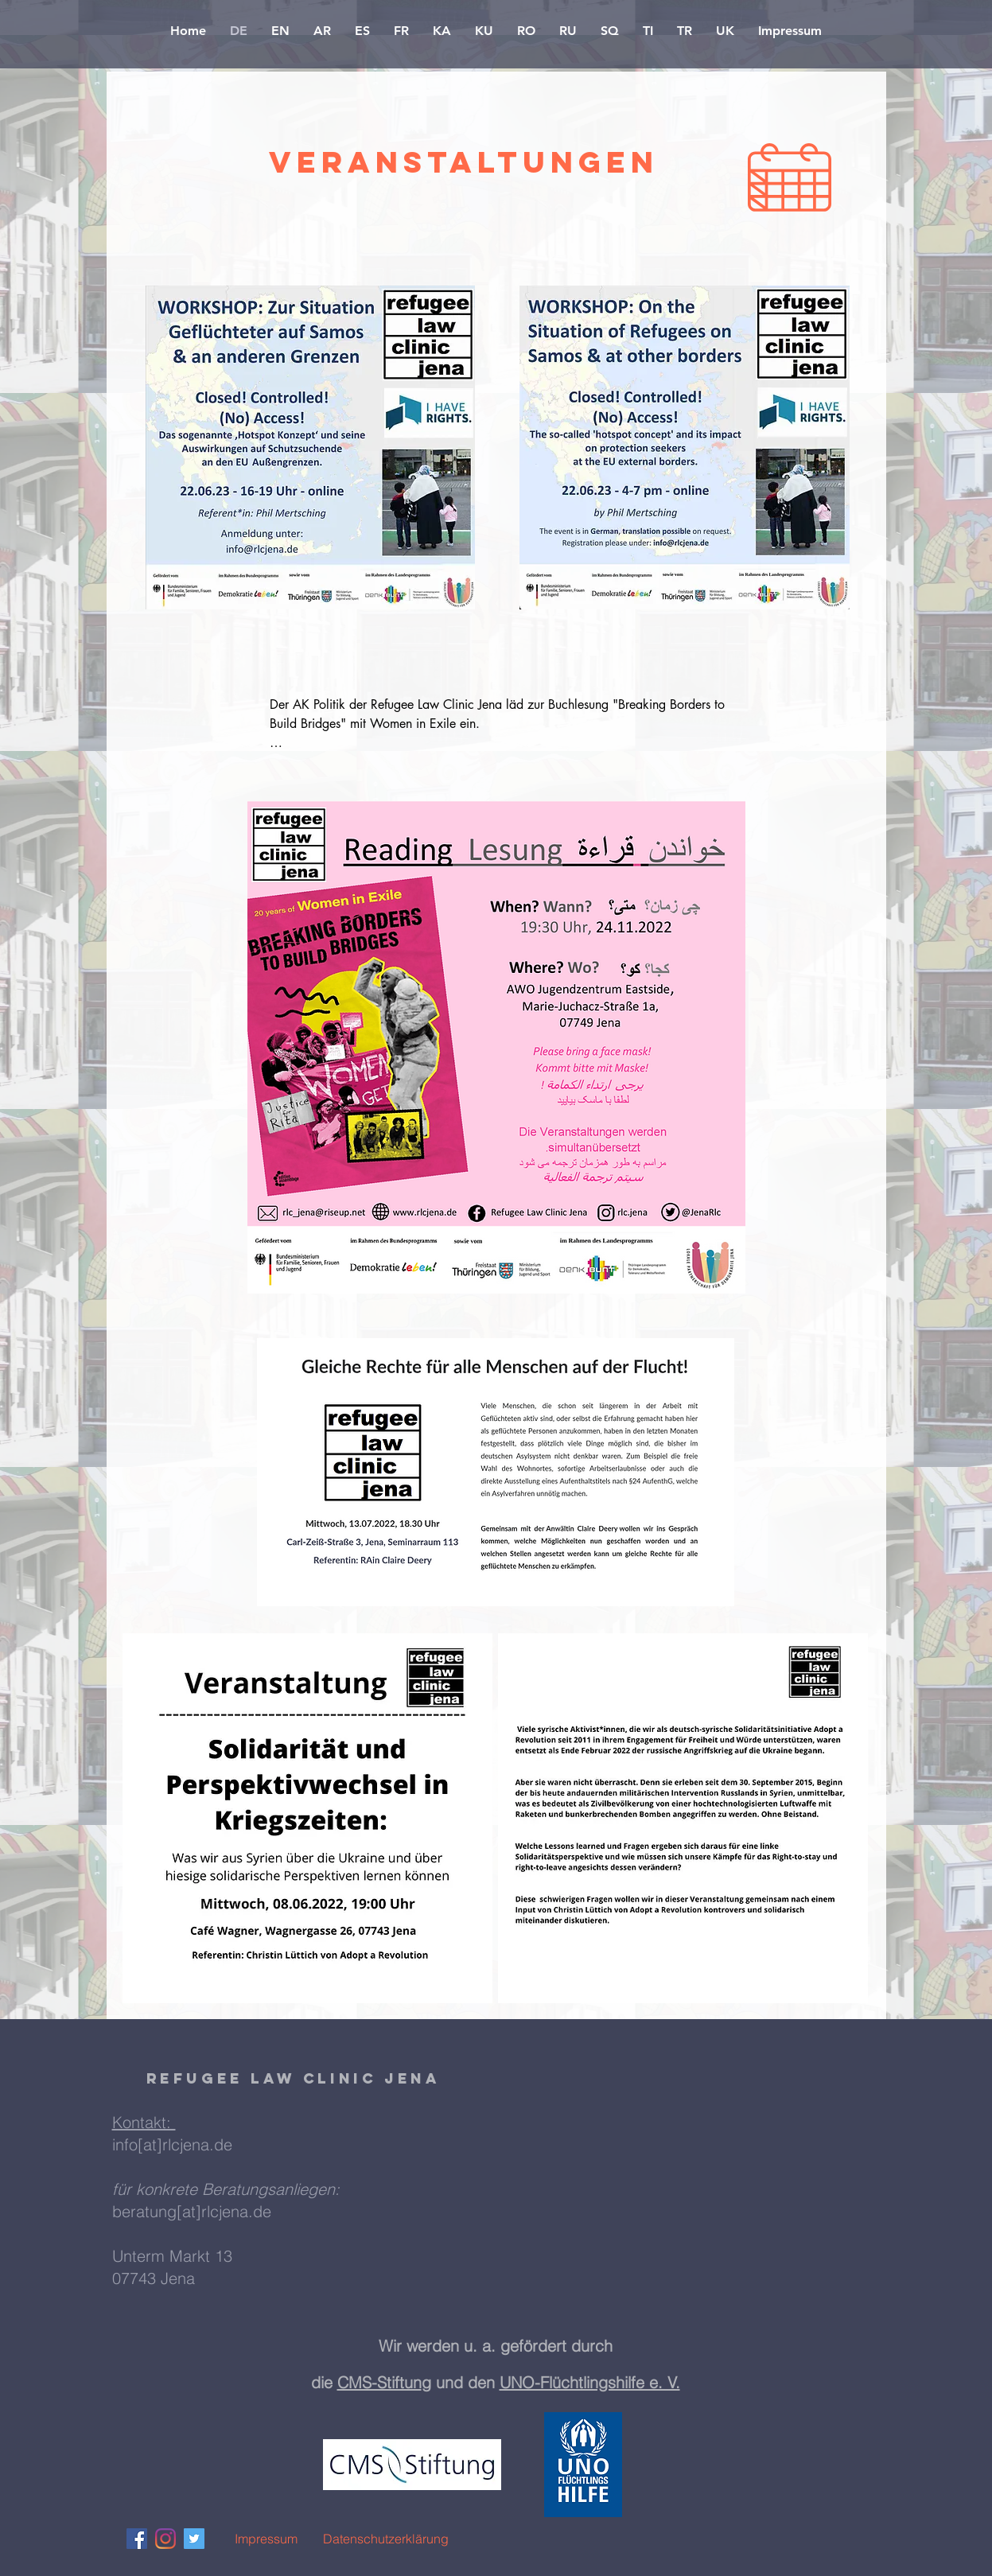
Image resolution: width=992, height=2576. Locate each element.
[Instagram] (165, 2538)
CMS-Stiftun (379, 2382)
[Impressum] (266, 2539)
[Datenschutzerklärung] (386, 2539)
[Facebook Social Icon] (136, 2538)
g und (445, 2382)
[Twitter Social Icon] (194, 2538)
